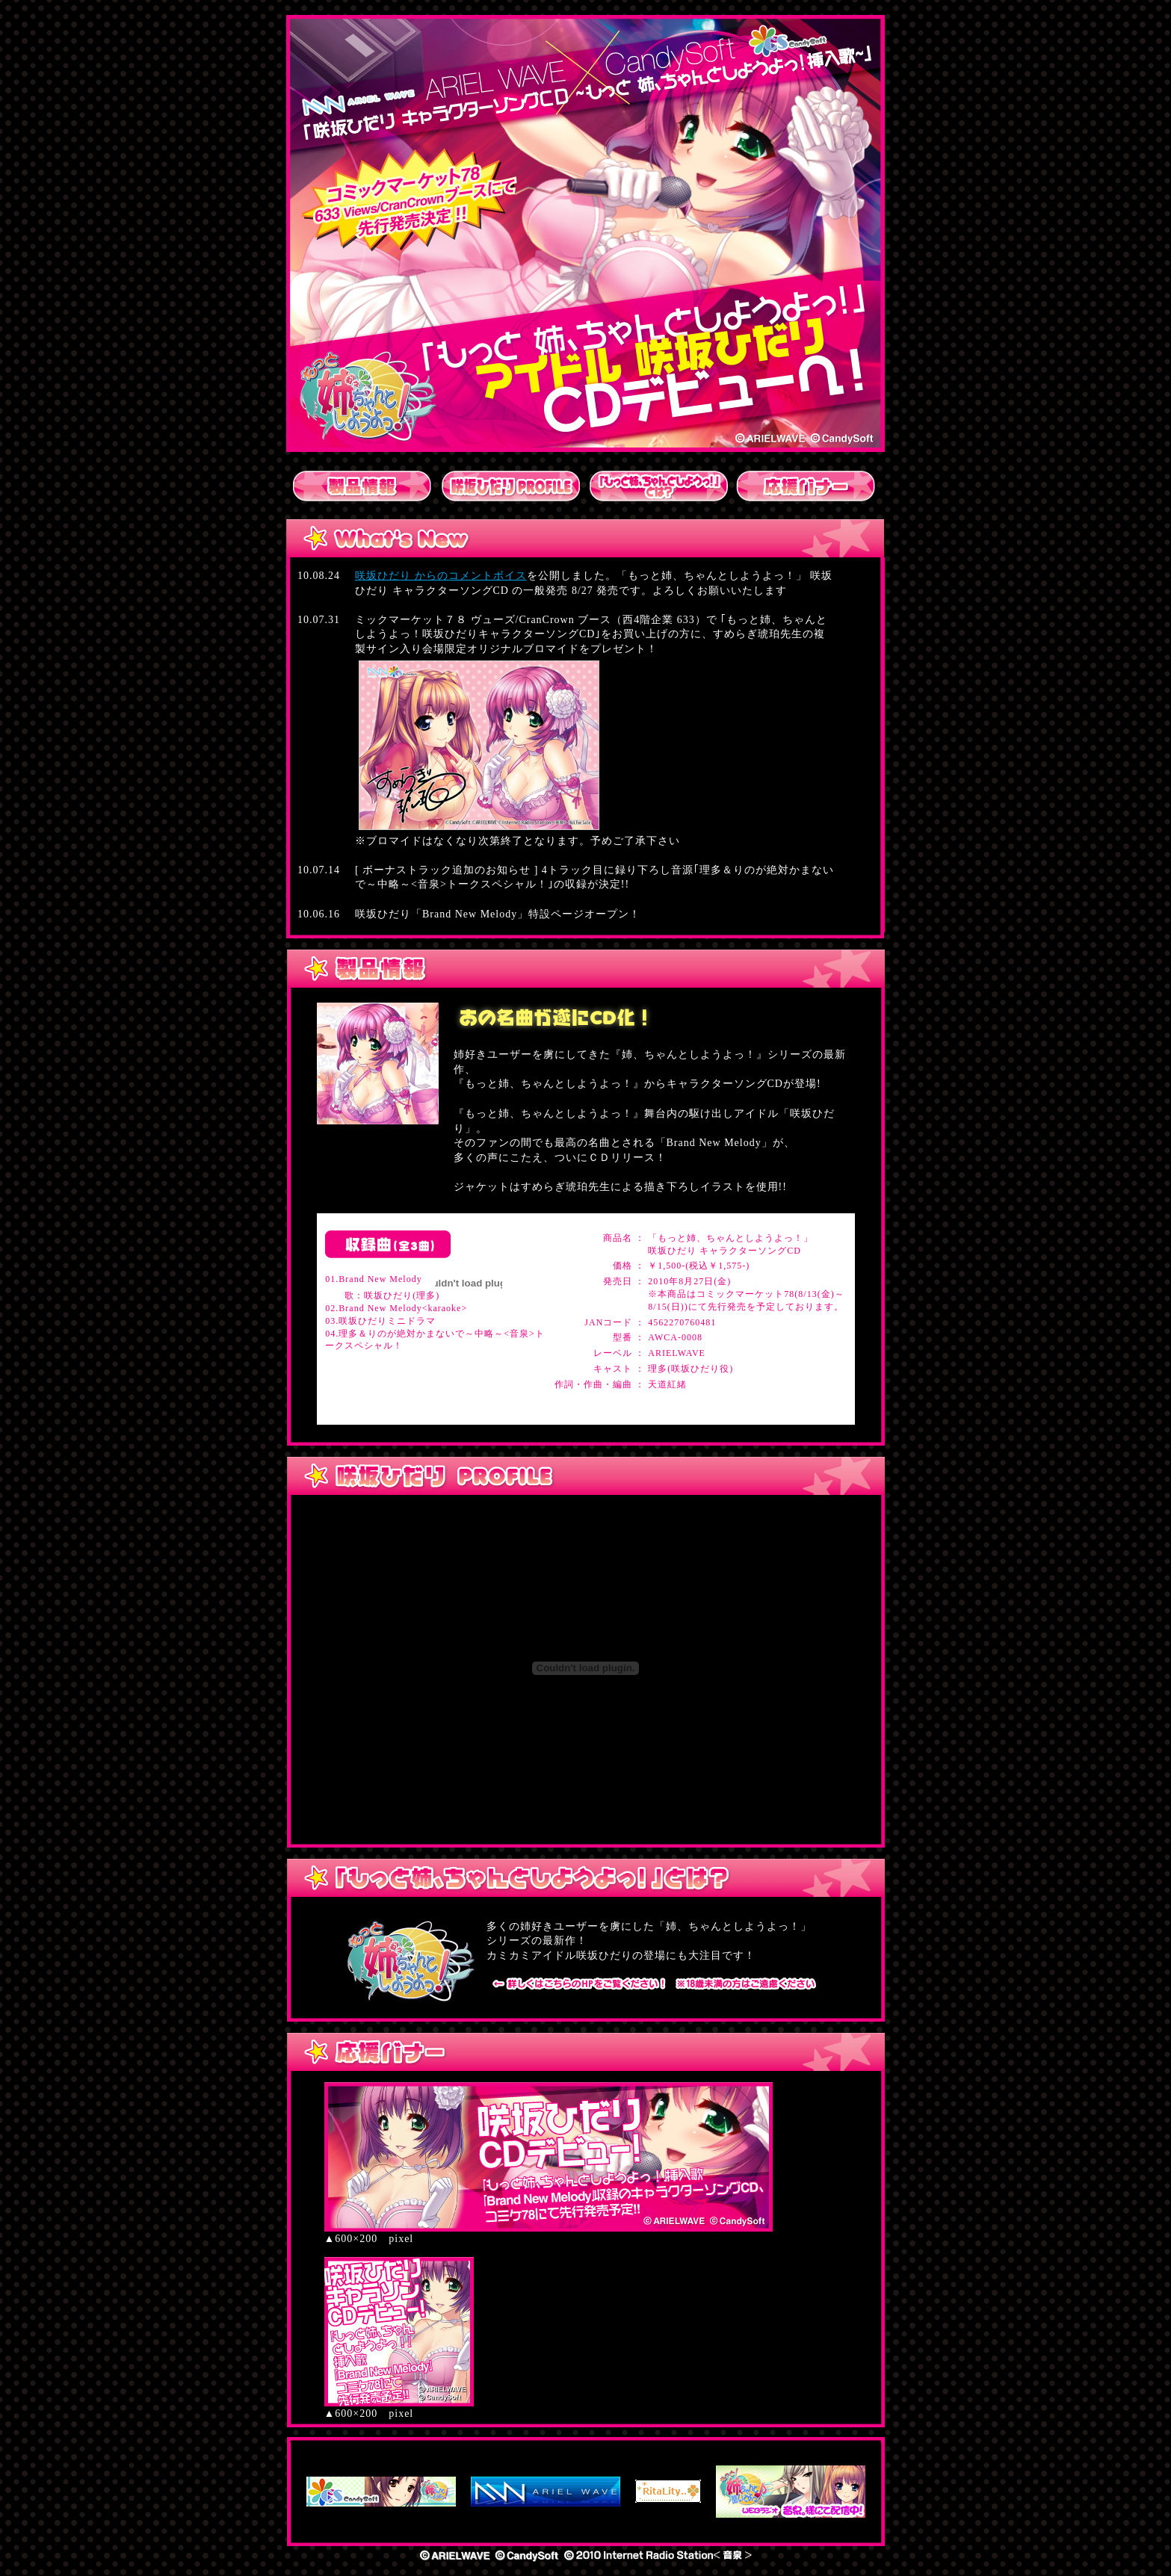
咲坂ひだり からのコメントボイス (441, 575)
